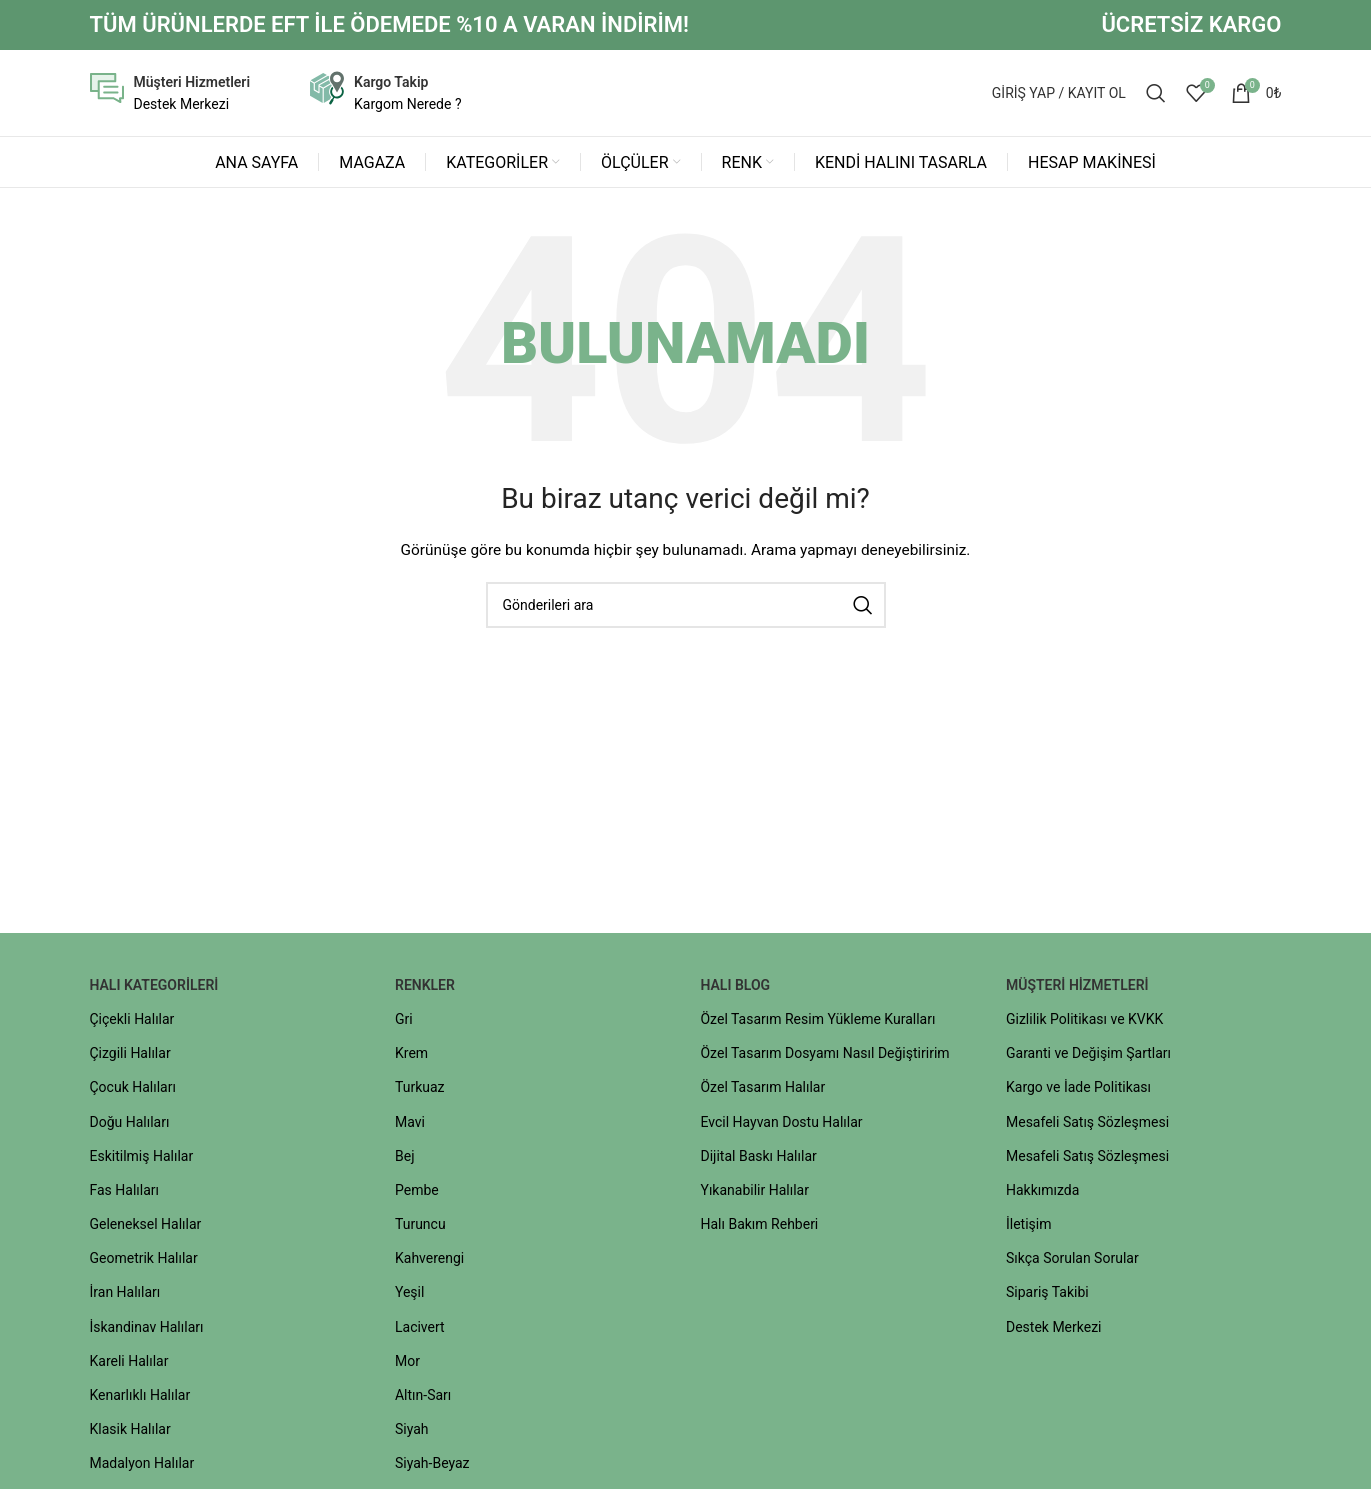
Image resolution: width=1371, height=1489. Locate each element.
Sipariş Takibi (1047, 1296)
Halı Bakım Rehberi (759, 1228)
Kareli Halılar (128, 1365)
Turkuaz (420, 1091)
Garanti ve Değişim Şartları (1088, 1057)
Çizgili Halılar (129, 1057)
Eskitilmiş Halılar (141, 1159)
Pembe (417, 1194)
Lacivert (420, 1330)
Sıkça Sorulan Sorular (1072, 1262)
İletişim (1029, 1228)
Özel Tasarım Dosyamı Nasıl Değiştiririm (824, 1057)
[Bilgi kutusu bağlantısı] (170, 95)
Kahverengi (429, 1262)
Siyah (412, 1433)
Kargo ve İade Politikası (1078, 1091)
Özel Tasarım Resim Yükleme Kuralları (817, 1023)
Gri (404, 1023)
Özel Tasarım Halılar (762, 1091)
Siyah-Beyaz (432, 1467)
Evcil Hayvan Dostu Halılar (781, 1125)
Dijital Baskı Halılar (758, 1159)
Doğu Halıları (129, 1125)
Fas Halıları (124, 1194)
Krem (411, 1057)
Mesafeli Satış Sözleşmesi (1087, 1125)
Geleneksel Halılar (145, 1228)
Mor (407, 1365)
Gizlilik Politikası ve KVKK (1084, 1023)
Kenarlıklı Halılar (139, 1399)
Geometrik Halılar (143, 1262)
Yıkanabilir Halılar (754, 1194)
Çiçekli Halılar (131, 1023)
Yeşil (409, 1296)
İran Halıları (124, 1296)
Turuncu (420, 1228)
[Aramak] (1156, 95)
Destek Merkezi (1054, 1330)
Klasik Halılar (129, 1433)
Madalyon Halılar (141, 1467)
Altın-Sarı (423, 1399)
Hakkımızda (1042, 1194)
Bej (405, 1159)
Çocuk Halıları (132, 1091)
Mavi (410, 1125)
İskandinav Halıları (146, 1330)
